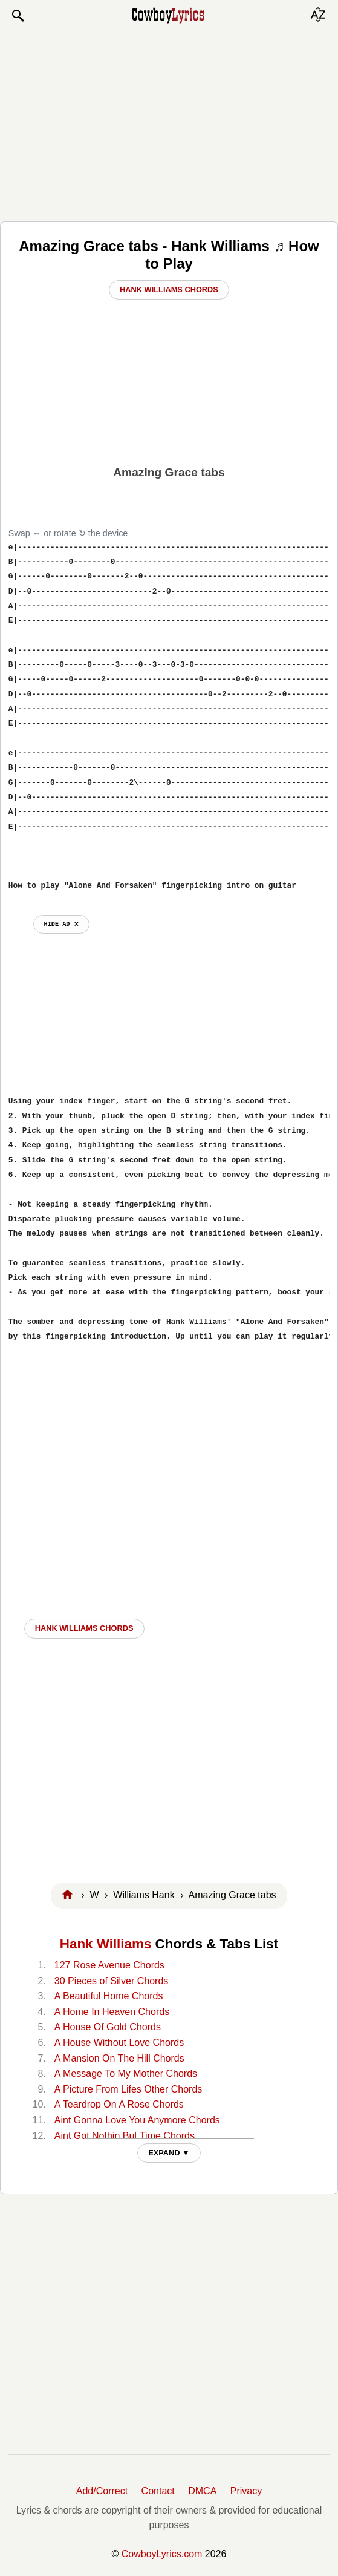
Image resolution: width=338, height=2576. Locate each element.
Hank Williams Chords (169, 289)
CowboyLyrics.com (162, 2554)
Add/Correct (102, 2491)
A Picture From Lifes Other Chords (128, 2089)
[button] (17, 16)
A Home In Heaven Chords (111, 2012)
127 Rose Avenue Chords (109, 1965)
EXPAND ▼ (169, 2152)
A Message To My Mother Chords (125, 2073)
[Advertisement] (169, 122)
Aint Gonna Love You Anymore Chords (137, 2120)
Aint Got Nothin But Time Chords (124, 2136)
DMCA (202, 2491)
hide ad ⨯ (61, 924)
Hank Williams (106, 1944)
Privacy (246, 2491)
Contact (158, 2491)
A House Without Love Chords (119, 2042)
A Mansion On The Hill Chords (119, 2058)
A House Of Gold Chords (107, 2027)
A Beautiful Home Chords (108, 1996)
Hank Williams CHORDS (84, 1628)
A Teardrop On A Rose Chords (119, 2104)
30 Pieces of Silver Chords (111, 1981)
